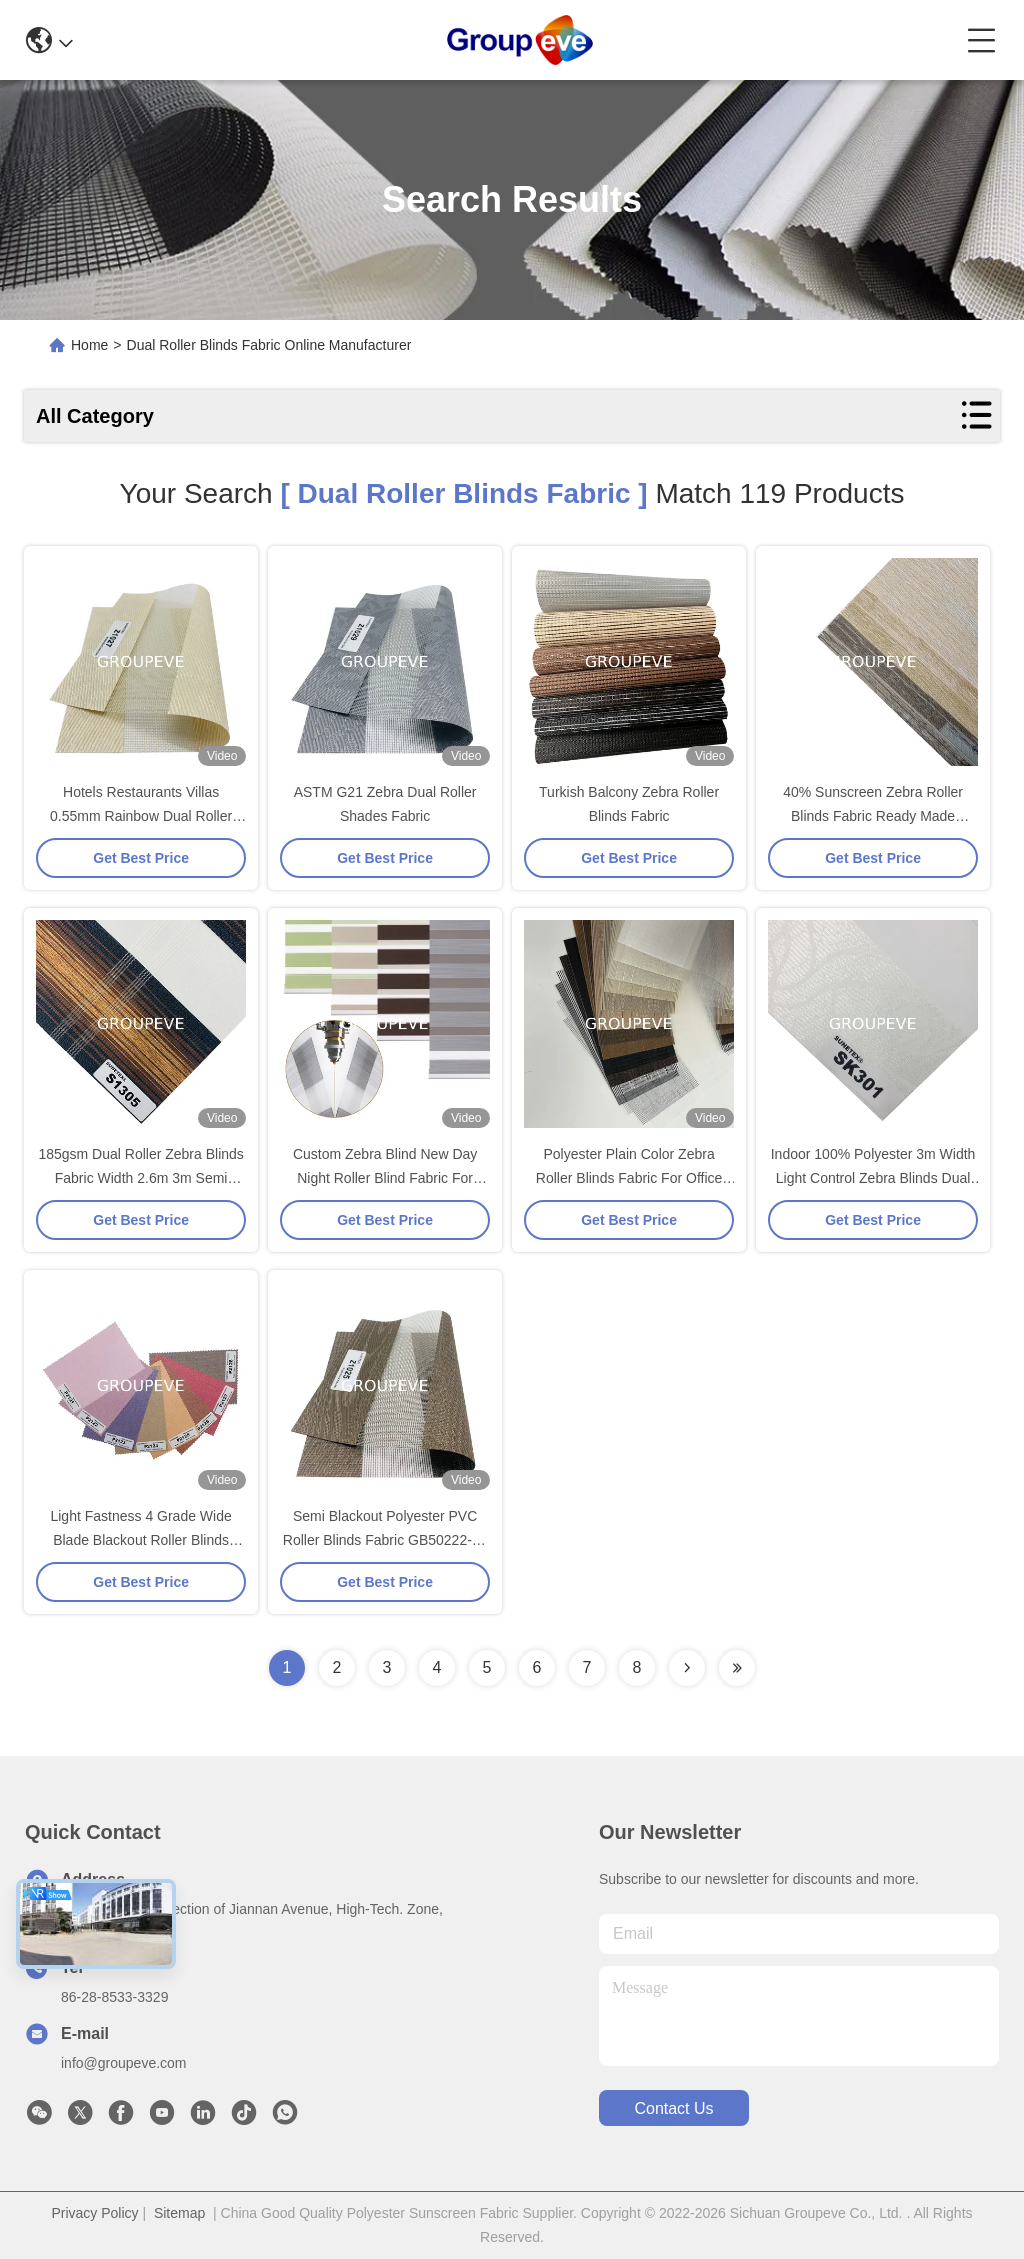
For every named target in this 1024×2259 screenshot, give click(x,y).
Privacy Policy (94, 2213)
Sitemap (179, 2213)
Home (89, 345)
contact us (673, 2108)
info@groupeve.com (124, 2063)
